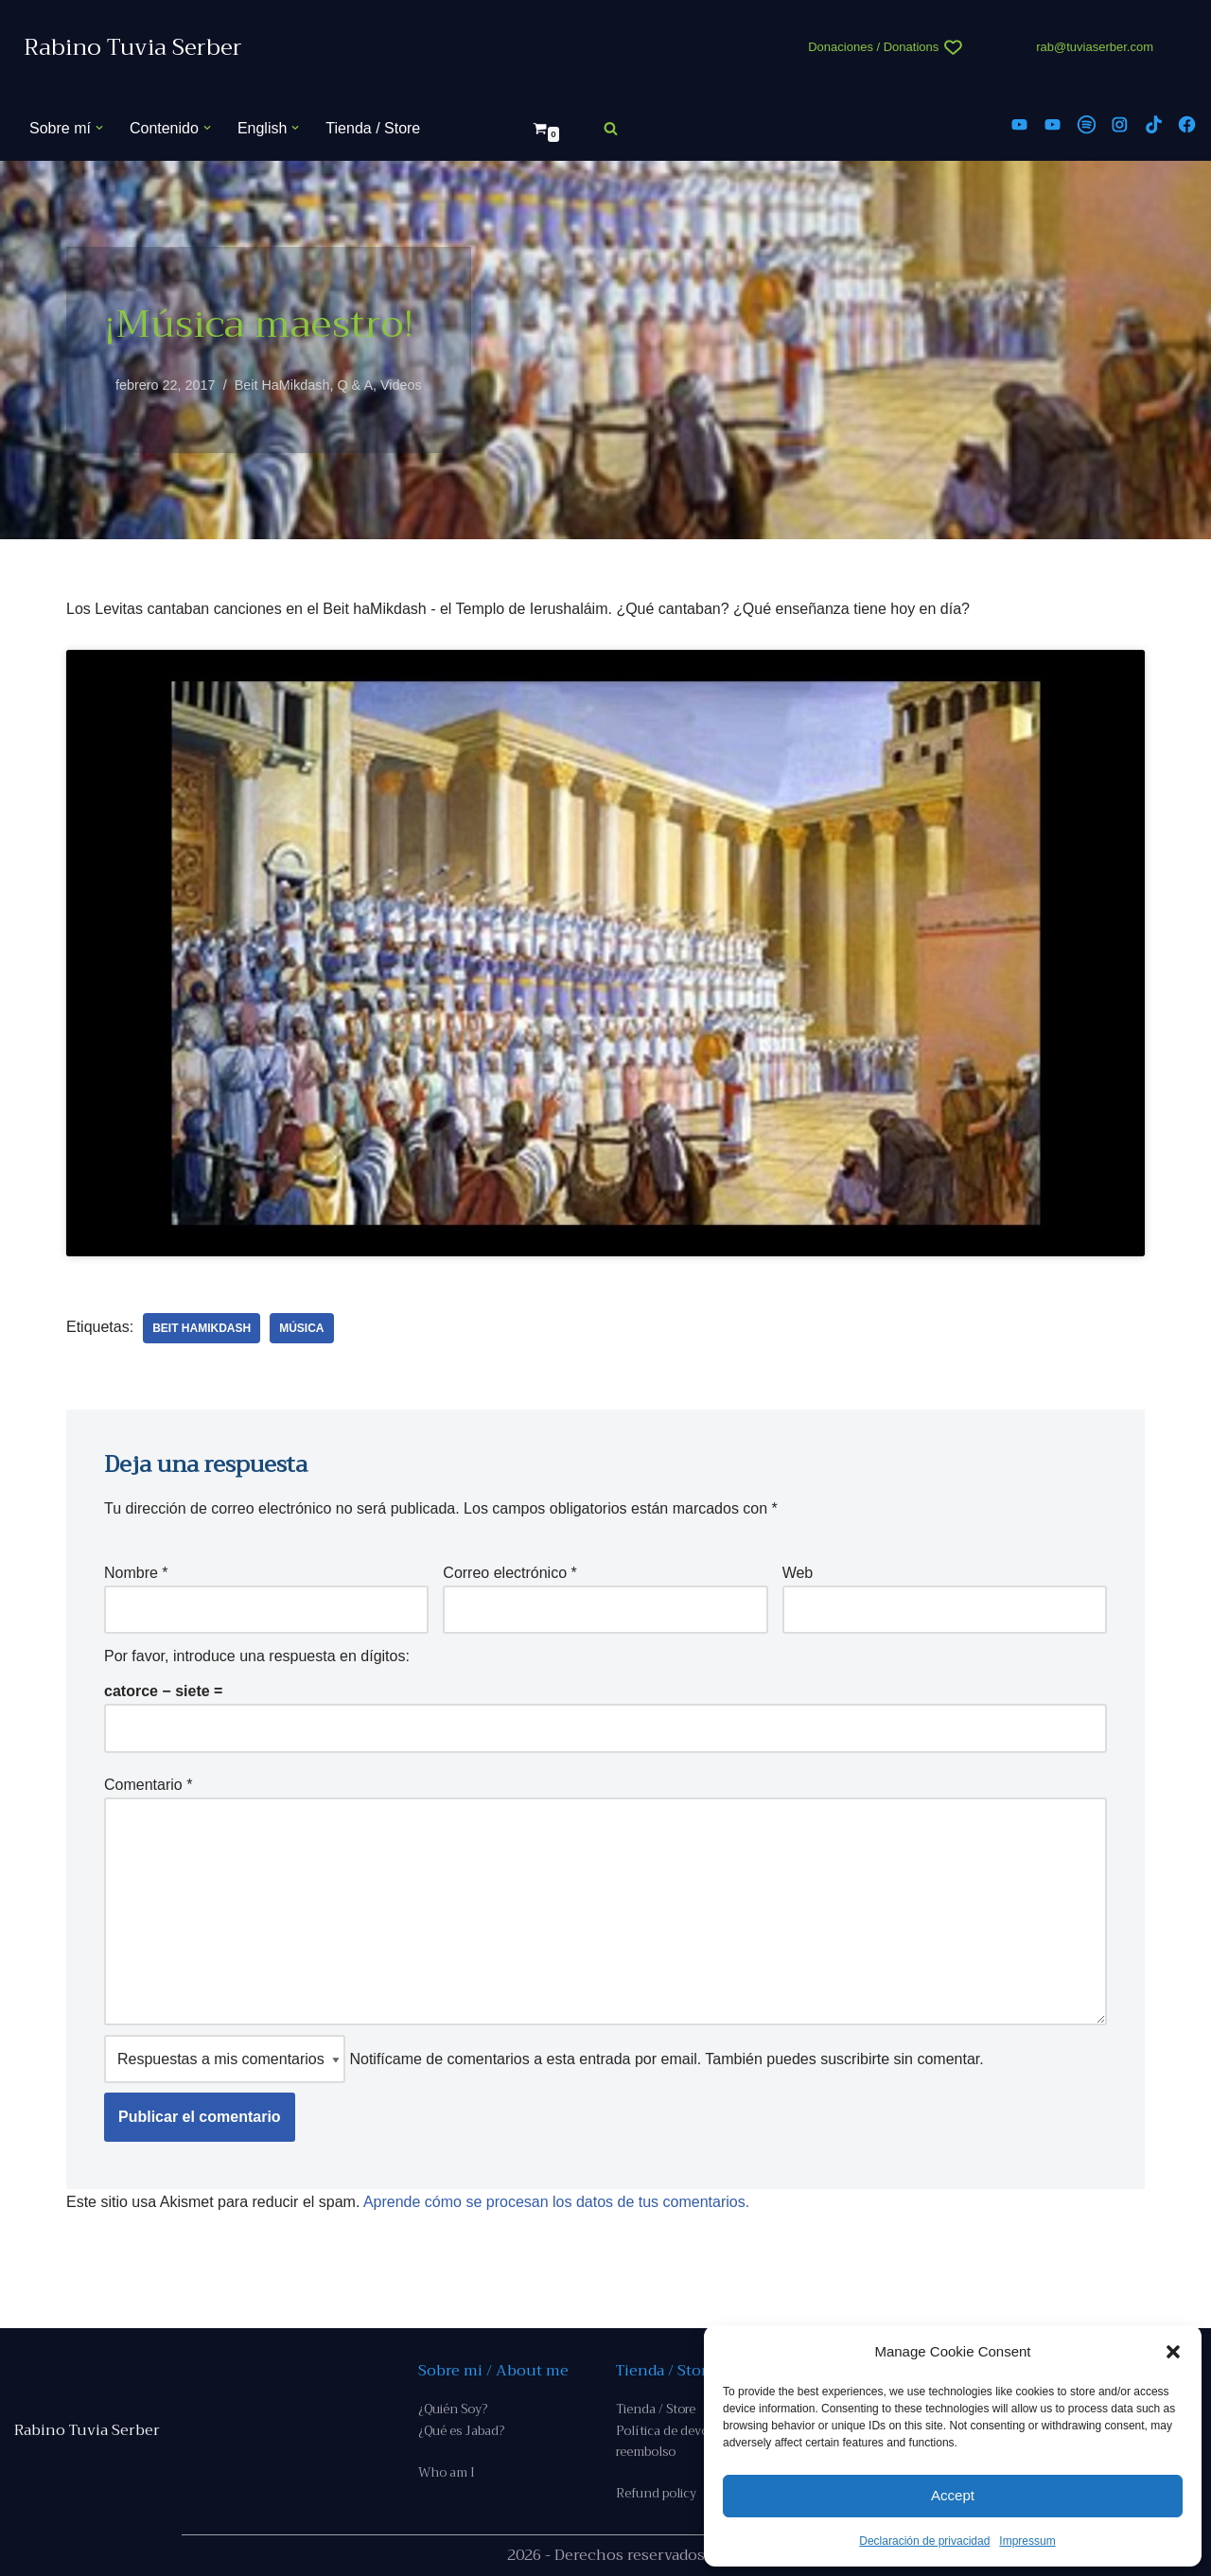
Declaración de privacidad (924, 2541)
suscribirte (854, 2059)
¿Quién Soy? (452, 2409)
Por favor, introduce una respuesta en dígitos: (257, 1656)
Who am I (446, 2472)
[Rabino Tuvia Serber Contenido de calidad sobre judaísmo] (133, 47)
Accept (952, 2495)
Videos (401, 385)
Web (798, 1573)
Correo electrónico (509, 1573)
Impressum (1027, 2541)
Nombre (136, 1573)
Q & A (355, 385)
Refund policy (656, 2493)
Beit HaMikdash (282, 385)
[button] (1173, 2351)
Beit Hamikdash (201, 1328)
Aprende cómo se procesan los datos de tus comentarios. (556, 2202)
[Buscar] (611, 128)
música (301, 1328)
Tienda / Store (372, 128)
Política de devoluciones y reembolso (691, 2441)
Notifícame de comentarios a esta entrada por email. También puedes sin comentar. (544, 2059)
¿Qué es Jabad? (461, 2431)
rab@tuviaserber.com (1094, 47)
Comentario (148, 1785)
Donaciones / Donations (873, 47)
